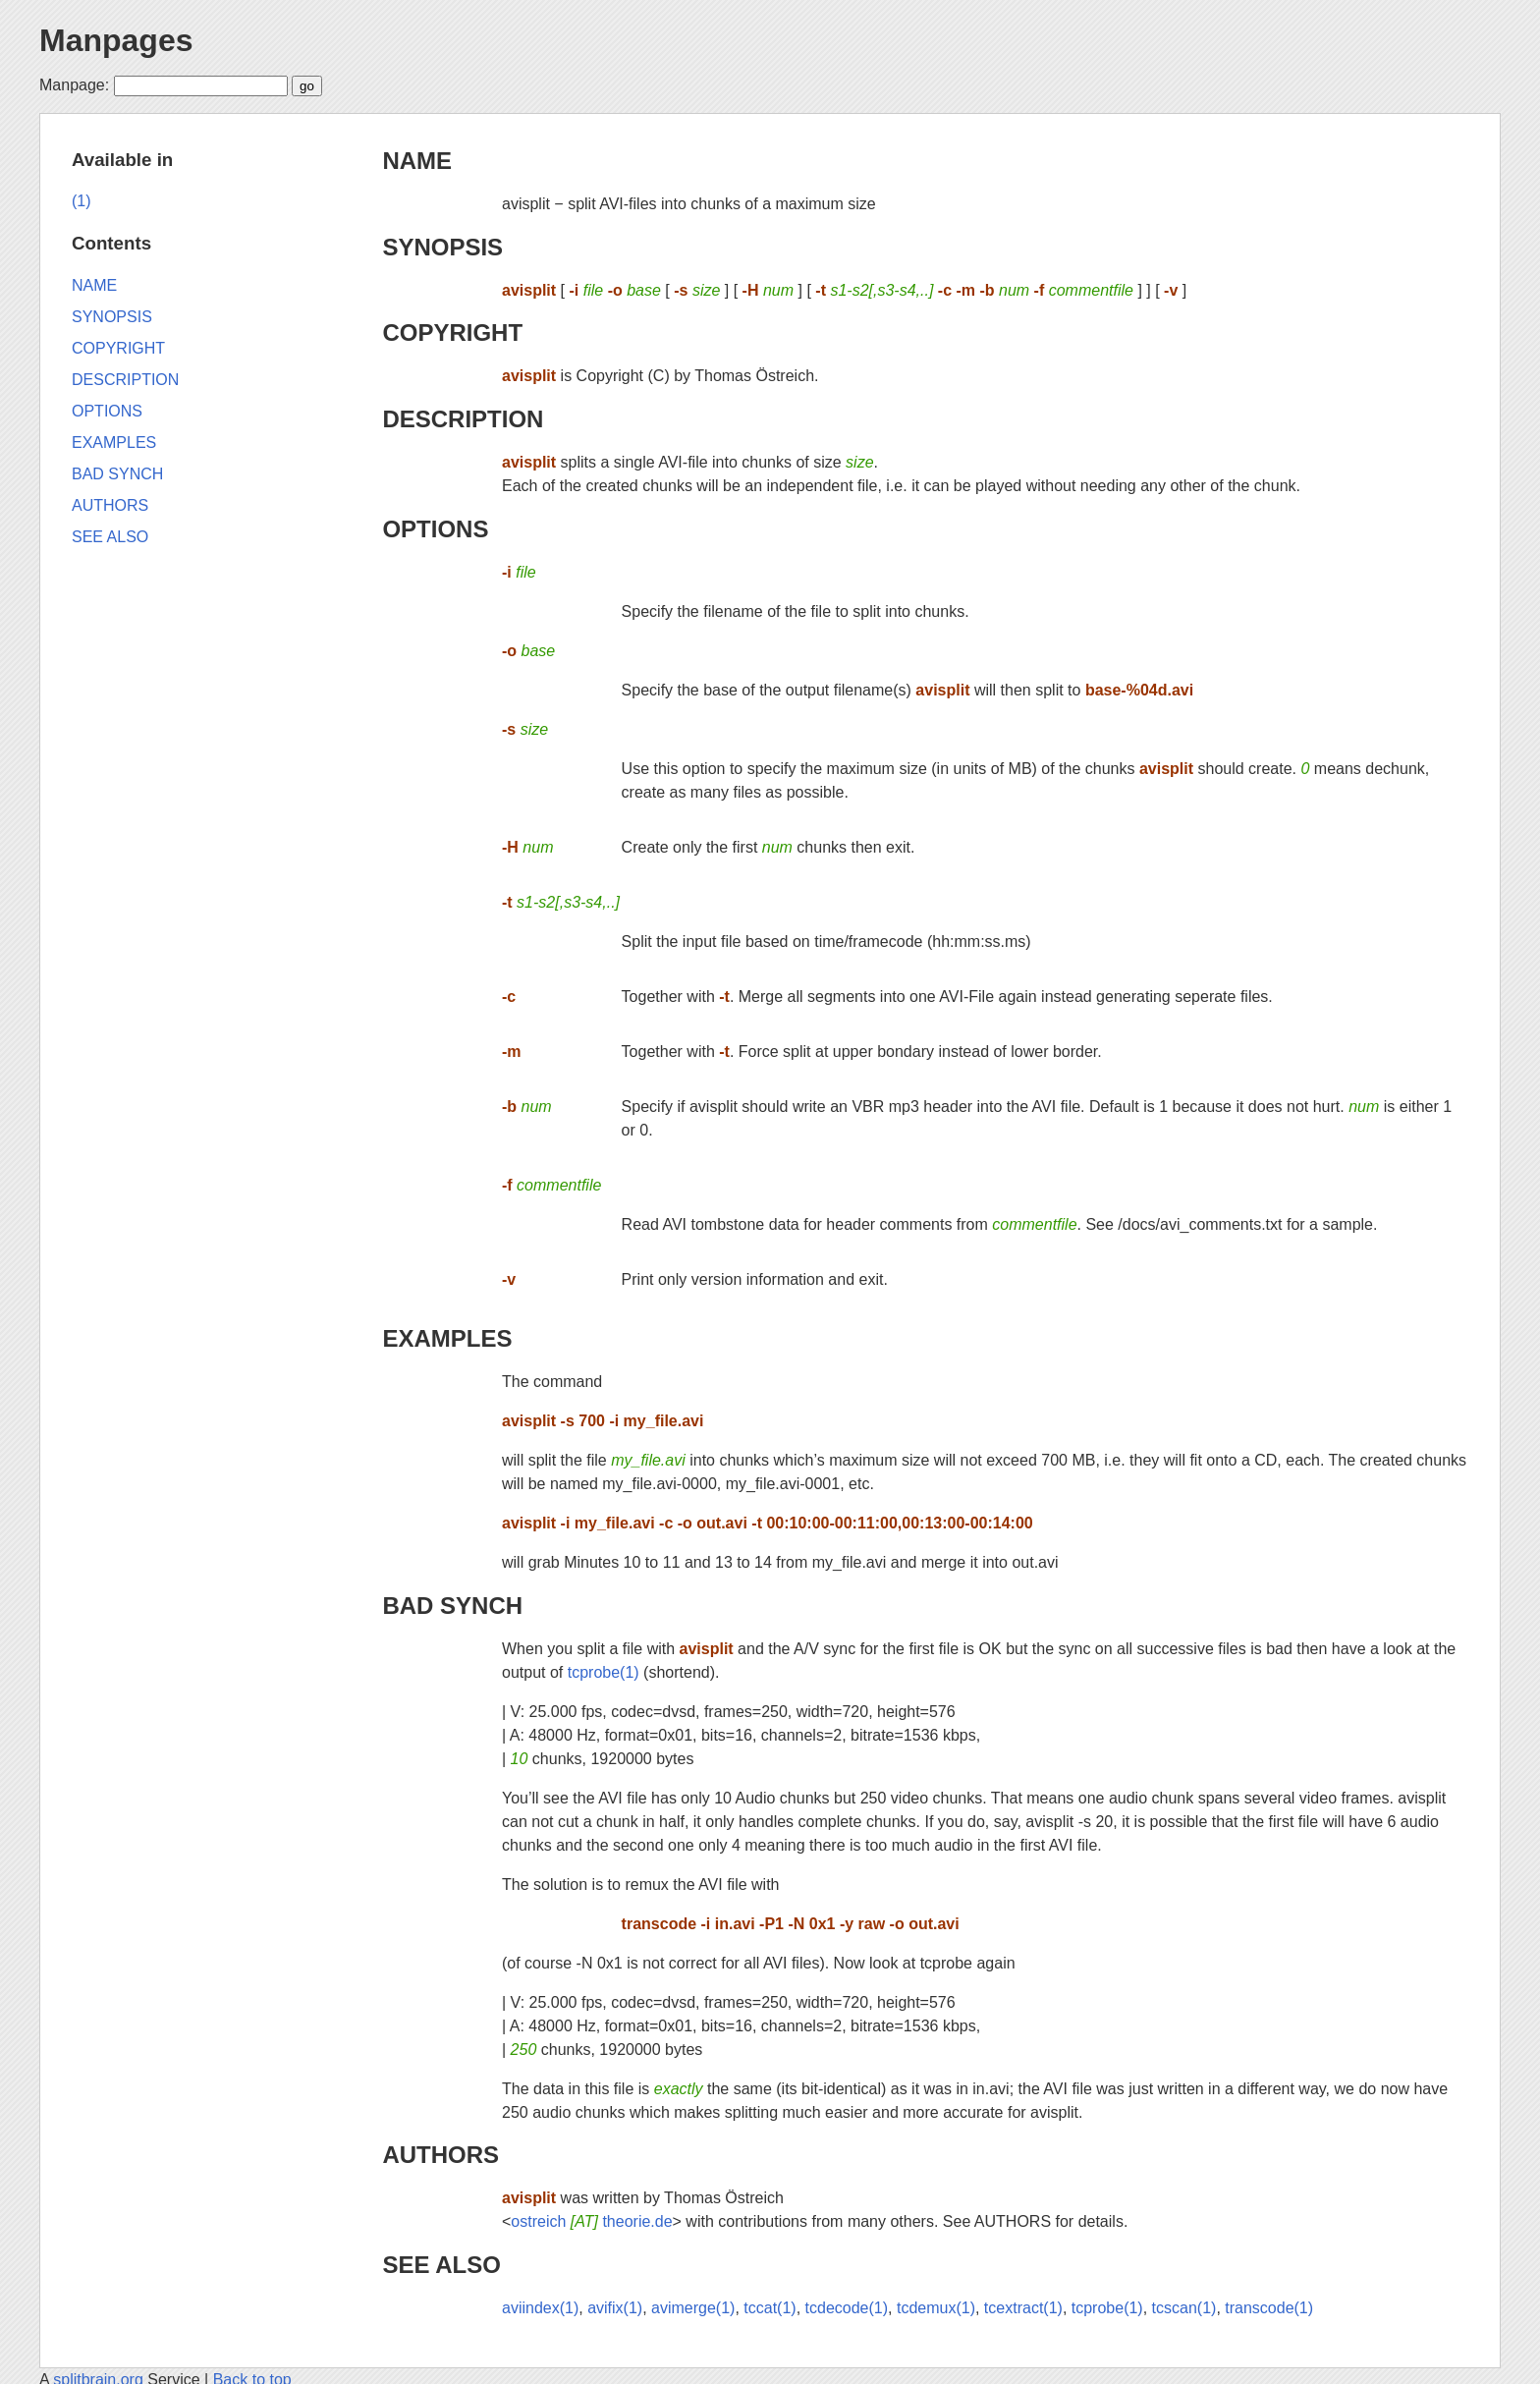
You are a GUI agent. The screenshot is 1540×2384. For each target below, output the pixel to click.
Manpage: (74, 85)
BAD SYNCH (452, 1605)
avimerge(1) (693, 2308)
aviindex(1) (540, 2308)
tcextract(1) (1023, 2308)
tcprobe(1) (603, 1672)
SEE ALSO (441, 2264)
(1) (81, 201)
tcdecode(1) (847, 2308)
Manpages (115, 40)
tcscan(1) (1184, 2308)
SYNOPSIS (442, 247)
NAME (417, 160)
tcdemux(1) (936, 2308)
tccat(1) (769, 2308)
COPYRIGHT (452, 332)
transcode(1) (1269, 2308)
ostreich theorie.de (591, 2221)
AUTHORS (440, 2154)
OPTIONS (435, 529)
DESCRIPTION (462, 419)
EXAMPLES (447, 1338)
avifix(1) (614, 2308)
